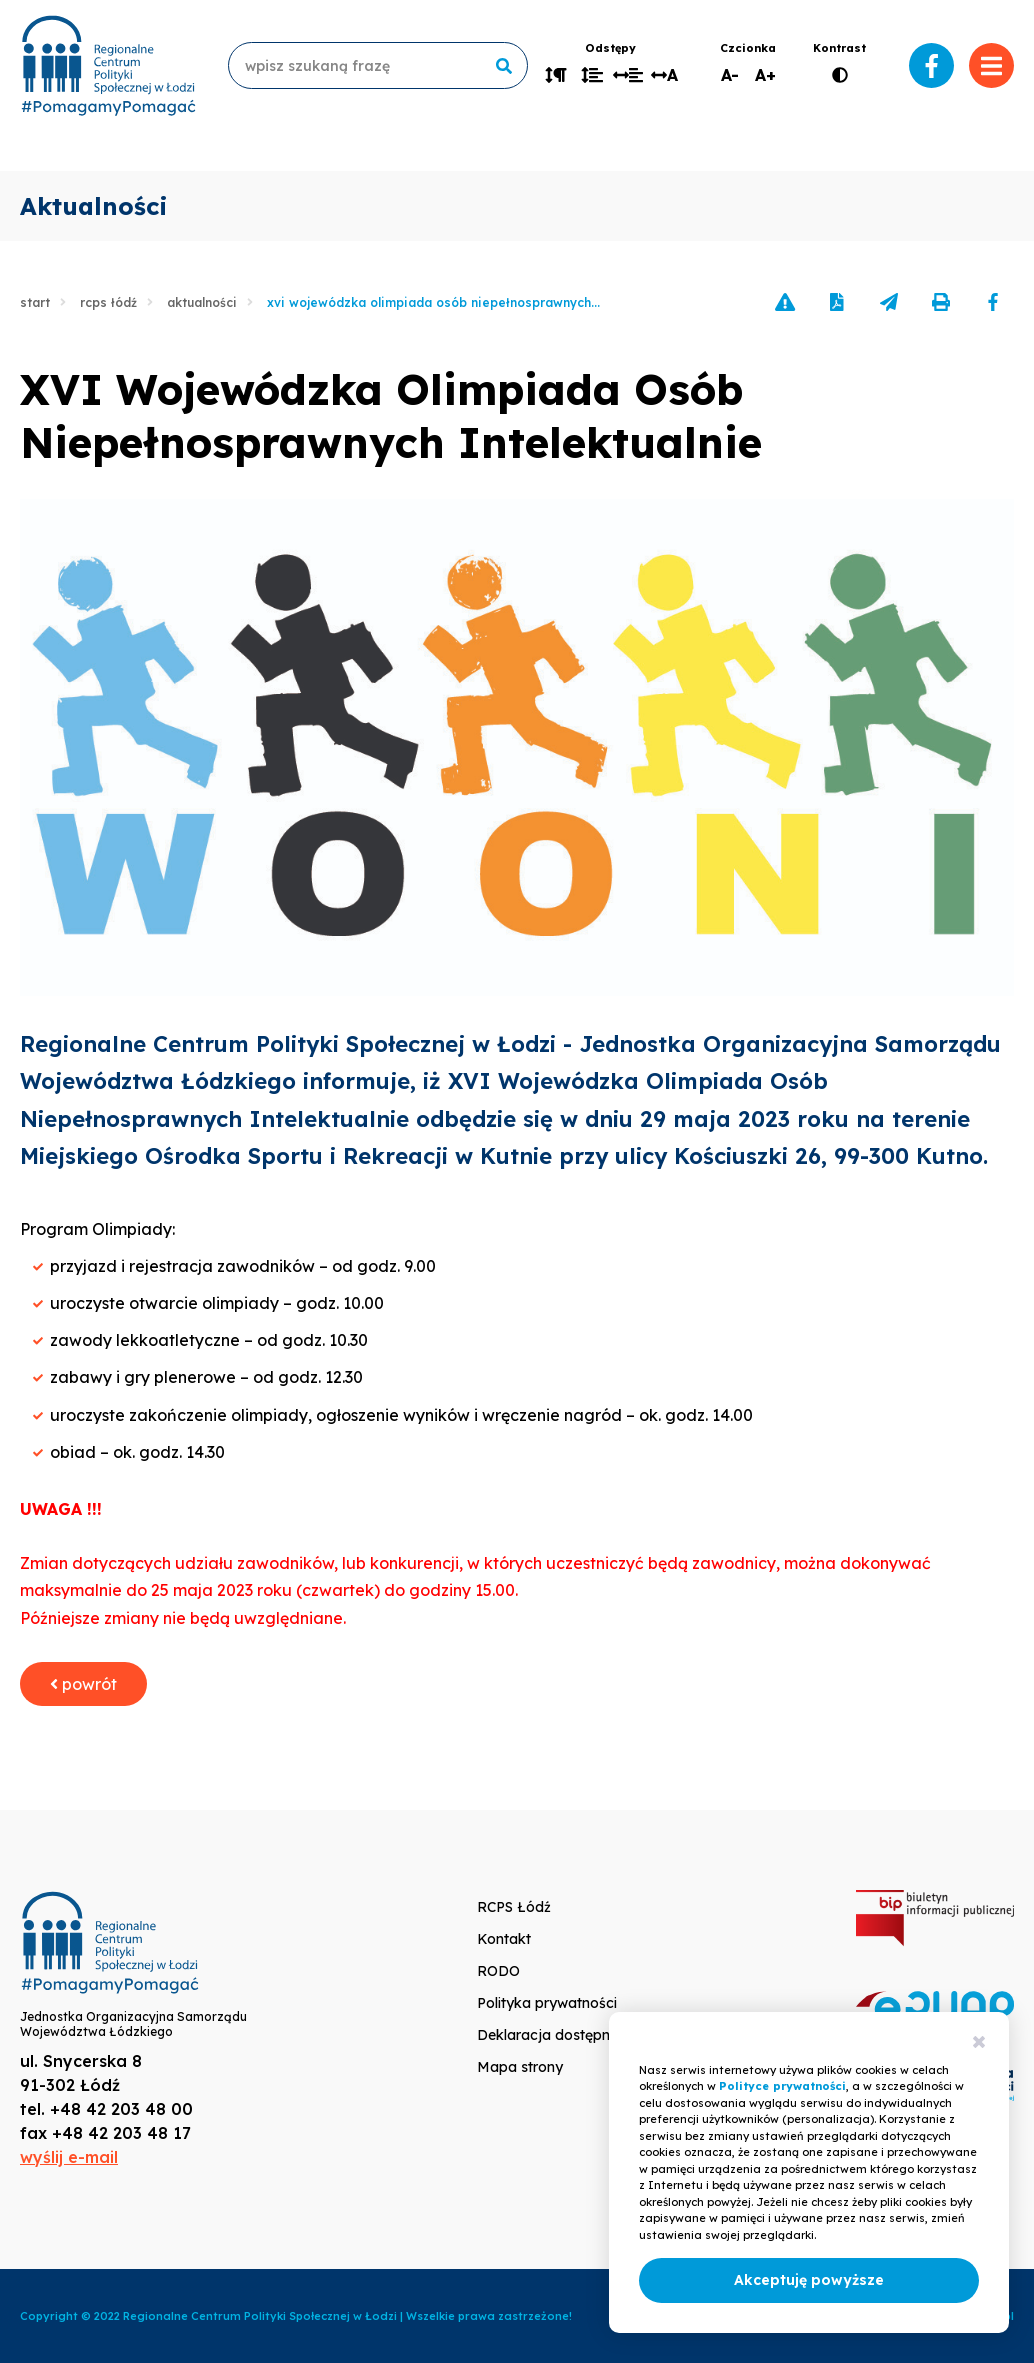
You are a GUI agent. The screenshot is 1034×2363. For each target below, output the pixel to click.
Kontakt (504, 1939)
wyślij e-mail (69, 2157)
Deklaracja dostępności (557, 2035)
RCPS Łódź (108, 302)
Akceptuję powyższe (809, 2280)
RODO (498, 1971)
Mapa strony (520, 2067)
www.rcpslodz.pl (108, 65)
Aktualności (202, 302)
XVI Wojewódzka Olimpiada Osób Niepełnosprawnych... (433, 302)
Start (35, 302)
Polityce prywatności (782, 2086)
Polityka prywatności (547, 2003)
